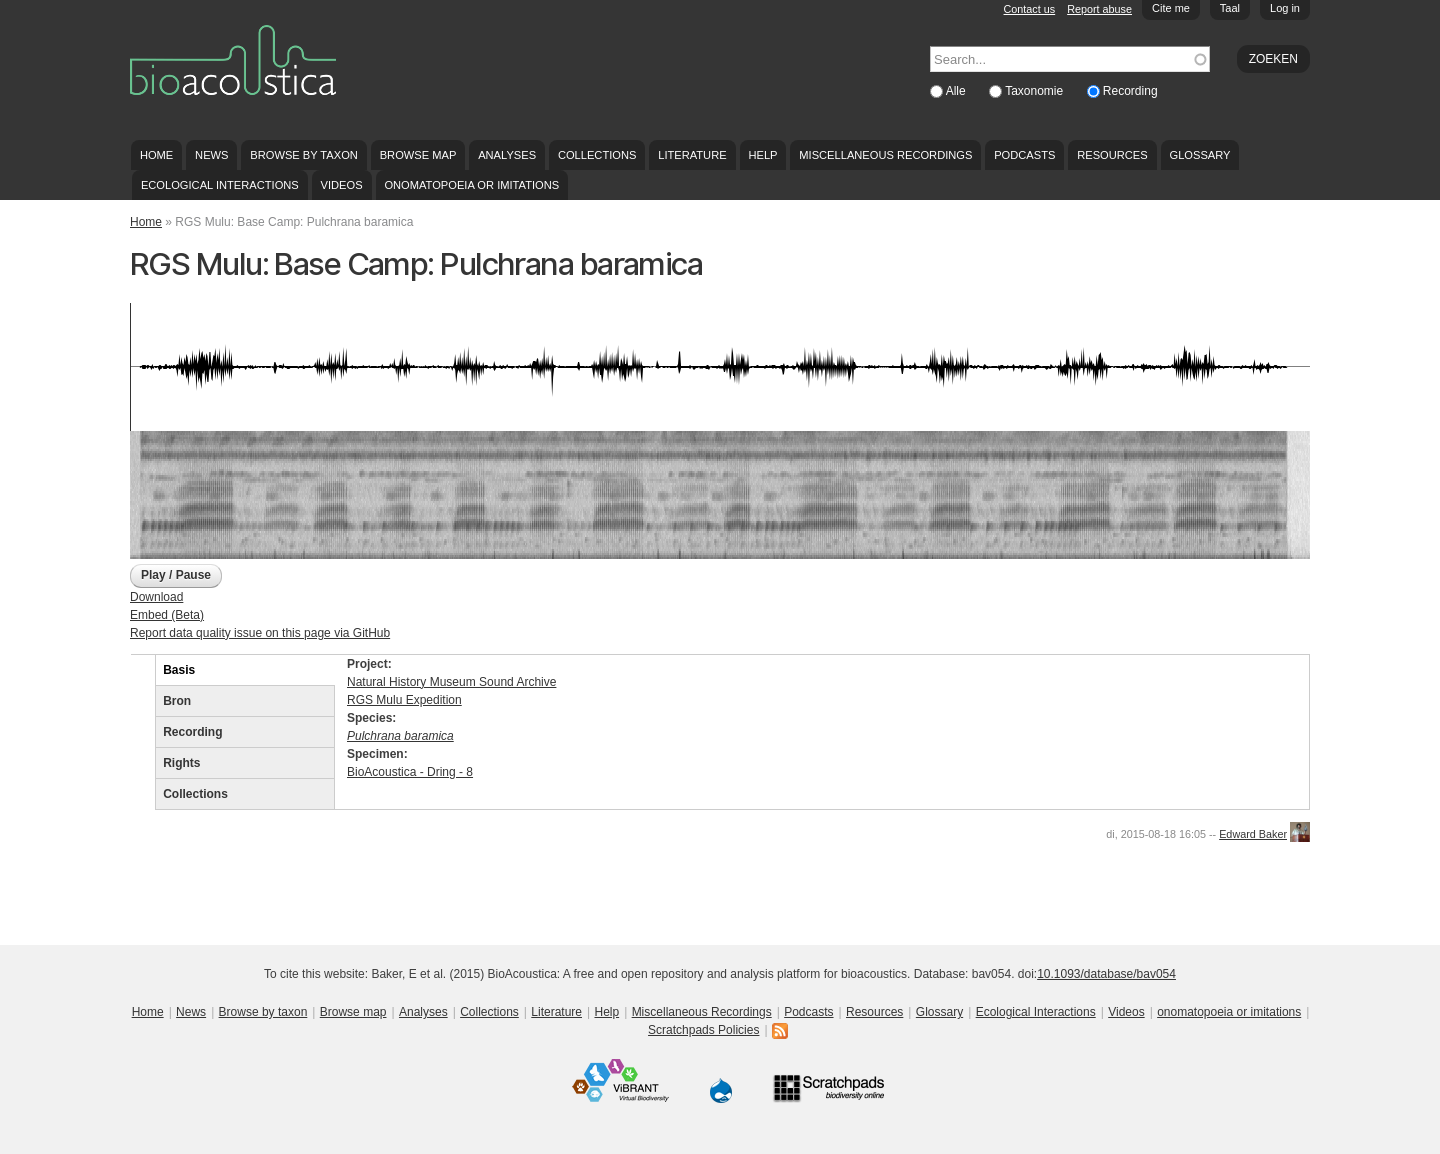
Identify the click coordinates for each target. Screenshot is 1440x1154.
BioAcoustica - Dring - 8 (410, 772)
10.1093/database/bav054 (1106, 974)
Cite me (1171, 8)
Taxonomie (1035, 91)
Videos (342, 185)
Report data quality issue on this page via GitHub (260, 633)
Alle (957, 91)
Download (156, 597)
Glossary (1200, 155)
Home (156, 155)
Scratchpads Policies (703, 1030)
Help (762, 155)
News (211, 155)
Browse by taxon (304, 155)
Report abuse (1099, 9)
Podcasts (1024, 155)
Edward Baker (1253, 834)
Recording (1130, 91)
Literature (692, 155)
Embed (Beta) (167, 615)
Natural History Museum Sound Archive (451, 682)
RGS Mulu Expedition (404, 700)
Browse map (418, 155)
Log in (1285, 8)
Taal (1230, 8)
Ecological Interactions (220, 185)
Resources (1112, 155)
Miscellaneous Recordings (885, 155)
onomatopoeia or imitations (471, 185)
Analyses (507, 155)
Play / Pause (176, 575)
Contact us (1030, 9)
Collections (597, 155)
